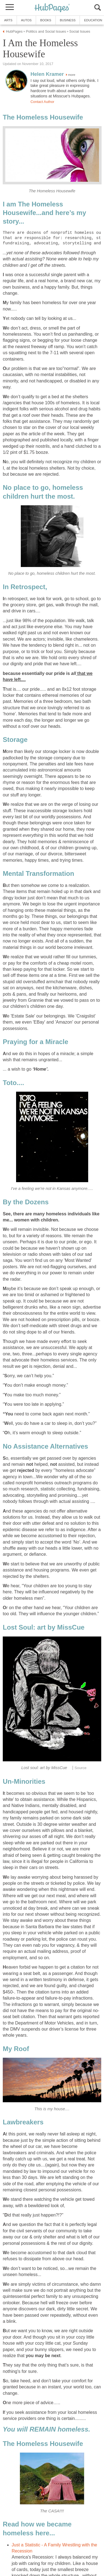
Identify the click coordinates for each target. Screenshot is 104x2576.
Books (45, 20)
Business (68, 20)
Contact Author (42, 102)
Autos (26, 20)
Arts (8, 20)
